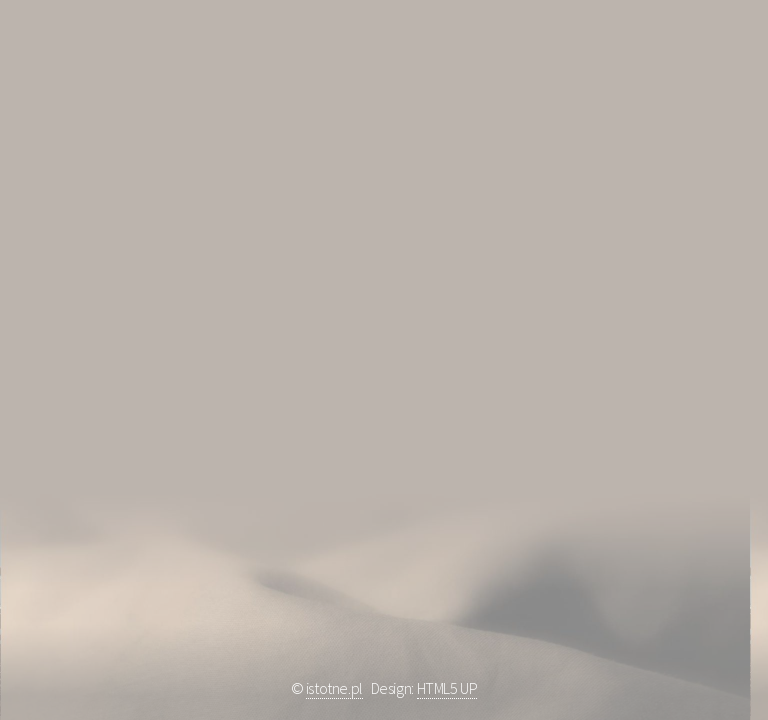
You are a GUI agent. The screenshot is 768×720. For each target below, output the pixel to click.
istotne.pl (334, 688)
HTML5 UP (447, 688)
